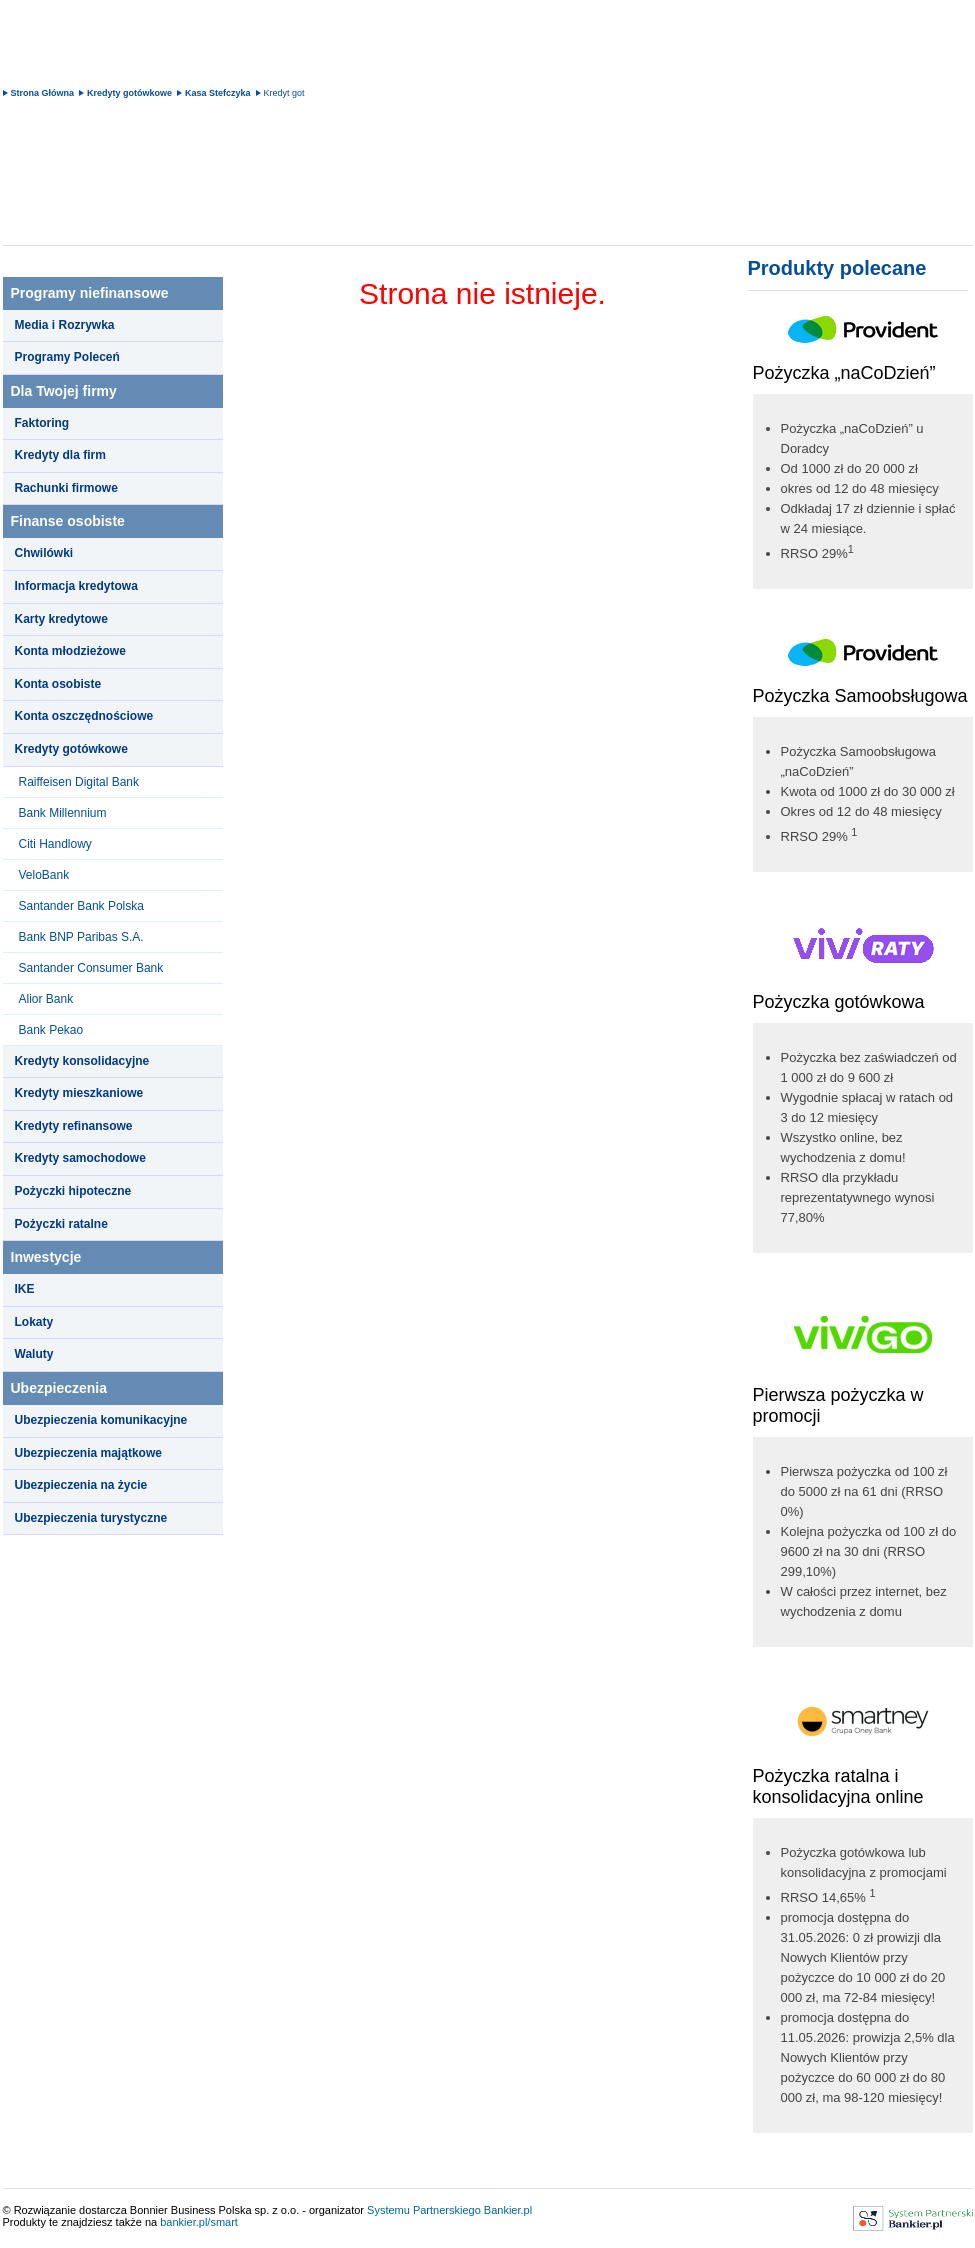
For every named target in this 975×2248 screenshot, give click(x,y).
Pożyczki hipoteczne (73, 1191)
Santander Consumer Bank (91, 968)
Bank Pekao (51, 1030)
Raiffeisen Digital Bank (79, 782)
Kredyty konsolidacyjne (82, 1061)
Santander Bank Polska (81, 906)
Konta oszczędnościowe (84, 716)
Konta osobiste (58, 684)
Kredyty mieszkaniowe (79, 1093)
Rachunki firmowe (66, 488)
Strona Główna (43, 93)
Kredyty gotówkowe (129, 93)
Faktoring (42, 423)
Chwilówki (44, 553)
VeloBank (44, 875)
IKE (25, 1289)
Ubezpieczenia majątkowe (88, 1453)
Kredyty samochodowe (80, 1158)
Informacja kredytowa (76, 586)
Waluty (34, 1354)
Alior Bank (46, 999)
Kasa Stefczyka (218, 93)
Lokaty (34, 1322)
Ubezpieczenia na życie (81, 1485)
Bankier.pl (508, 2210)
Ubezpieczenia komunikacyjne (101, 1420)
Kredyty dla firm (60, 455)
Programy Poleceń (67, 357)
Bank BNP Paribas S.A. (81, 937)
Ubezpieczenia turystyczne (91, 1518)
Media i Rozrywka (65, 325)
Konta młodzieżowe (70, 651)
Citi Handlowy (55, 844)
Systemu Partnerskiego (424, 2210)
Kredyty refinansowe (74, 1126)
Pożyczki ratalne (61, 1224)
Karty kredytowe (61, 619)
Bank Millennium (63, 813)
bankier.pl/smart (199, 2222)
